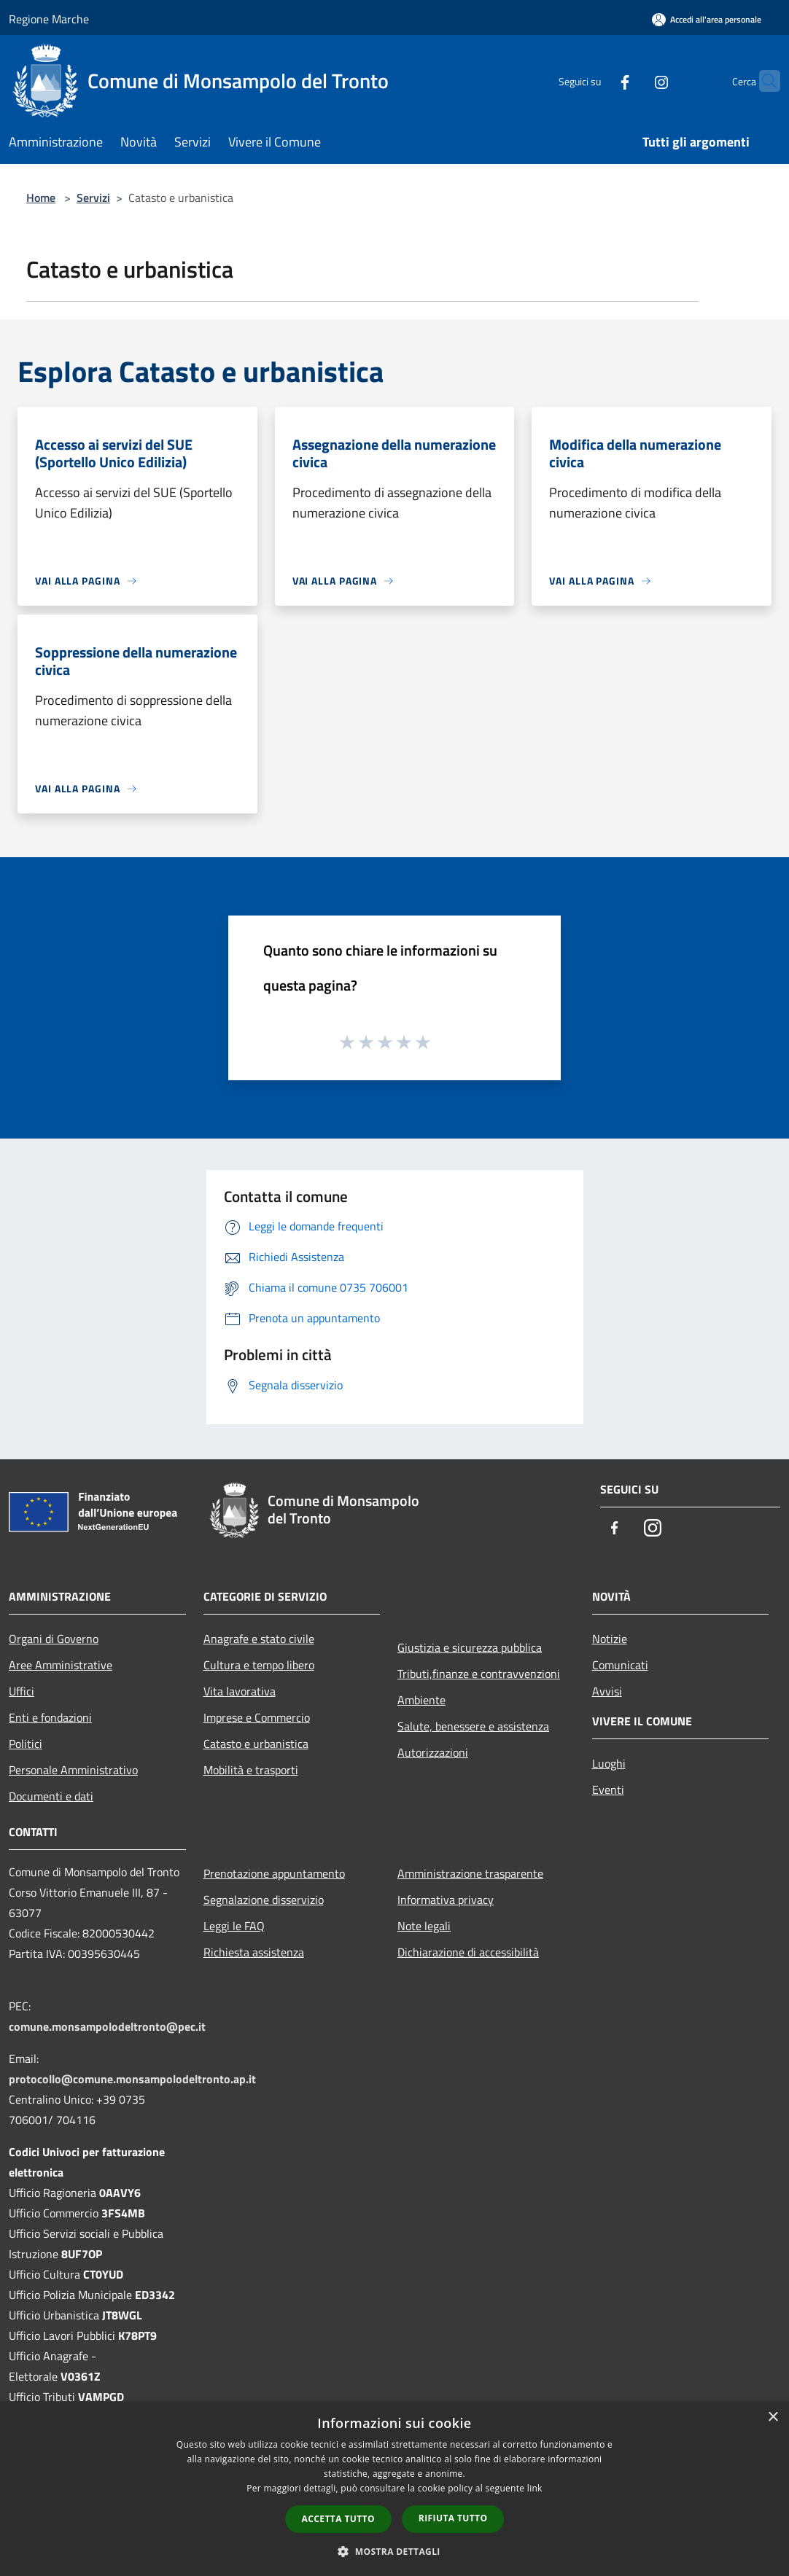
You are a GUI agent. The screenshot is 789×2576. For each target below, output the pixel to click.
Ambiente (421, 1700)
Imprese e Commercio (256, 1717)
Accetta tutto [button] (338, 2519)
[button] (394, 2551)
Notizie (609, 1638)
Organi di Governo (53, 1638)
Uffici (21, 1691)
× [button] (772, 2417)
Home (40, 197)
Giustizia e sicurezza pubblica (469, 1647)
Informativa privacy (445, 1899)
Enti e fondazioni (50, 1717)
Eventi (608, 1789)
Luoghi (609, 1763)
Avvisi (607, 1691)
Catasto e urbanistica (255, 1743)
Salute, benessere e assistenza (473, 1726)
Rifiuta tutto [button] (453, 2518)
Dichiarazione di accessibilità (468, 1952)
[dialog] (394, 2489)
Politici (25, 1743)
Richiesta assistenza (253, 1952)
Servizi (93, 197)
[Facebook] (596, 80)
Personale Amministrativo (73, 1770)
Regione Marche (49, 19)
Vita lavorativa (239, 1691)
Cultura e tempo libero (258, 1665)
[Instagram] (633, 80)
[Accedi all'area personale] (706, 19)
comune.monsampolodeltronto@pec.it (107, 2026)
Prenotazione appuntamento (274, 1873)
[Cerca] (762, 80)
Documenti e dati (51, 1796)
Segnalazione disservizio (263, 1899)
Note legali (424, 1926)
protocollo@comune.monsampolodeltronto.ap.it (132, 2079)
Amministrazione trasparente (470, 1873)
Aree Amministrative (60, 1665)
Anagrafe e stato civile (258, 1638)
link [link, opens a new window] (535, 2488)
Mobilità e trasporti (250, 1770)
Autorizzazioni (432, 1752)
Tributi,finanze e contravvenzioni (478, 1673)
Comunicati (620, 1665)
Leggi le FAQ (234, 1926)
